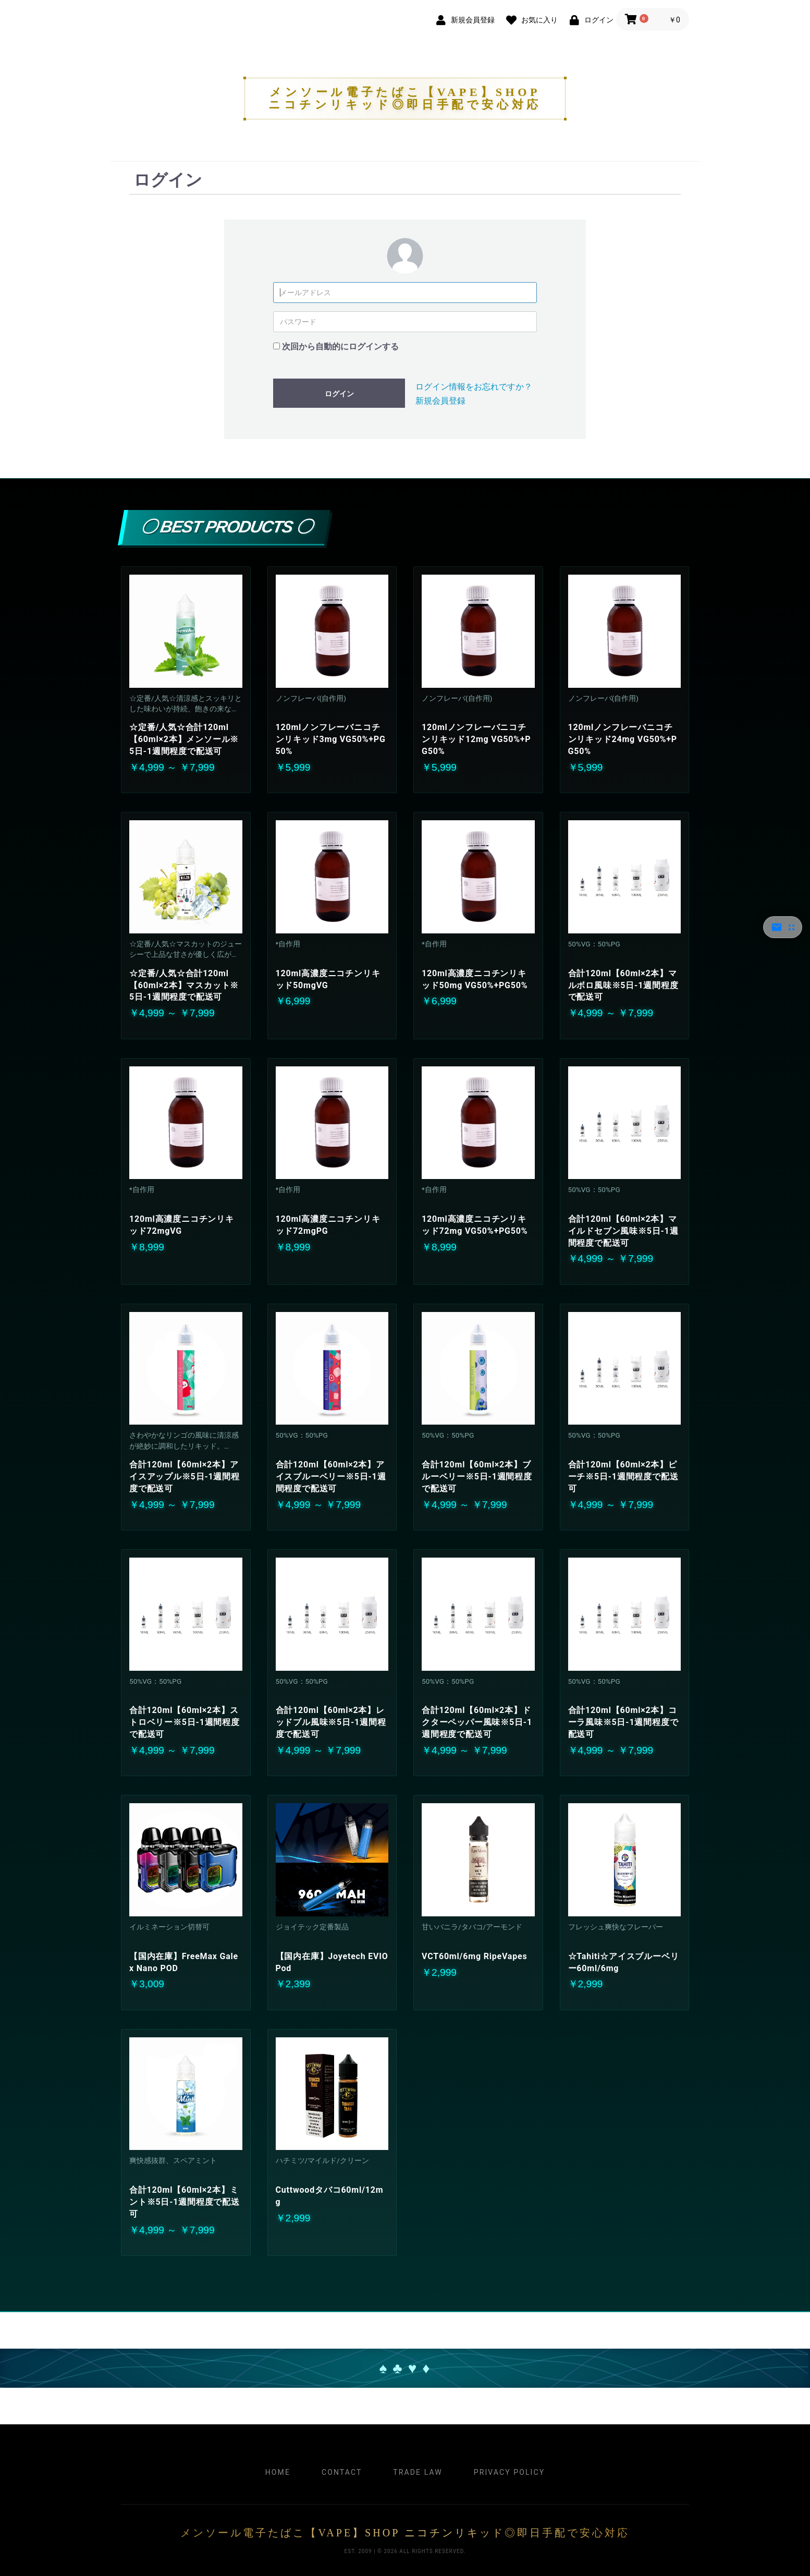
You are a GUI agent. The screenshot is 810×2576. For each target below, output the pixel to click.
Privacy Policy (509, 2472)
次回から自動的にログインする (340, 346)
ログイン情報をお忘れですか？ (473, 387)
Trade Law (417, 2472)
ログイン (339, 394)
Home (277, 2472)
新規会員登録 (440, 401)
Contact (342, 2472)
